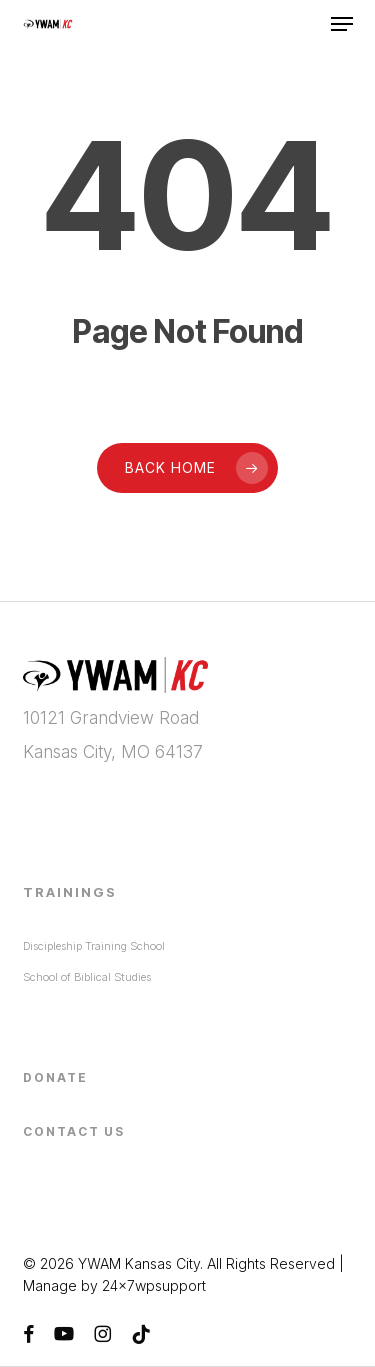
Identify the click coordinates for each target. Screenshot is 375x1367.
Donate (55, 1077)
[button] (342, 24)
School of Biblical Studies (87, 977)
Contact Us (74, 1131)
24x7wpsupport (154, 1285)
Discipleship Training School (94, 946)
